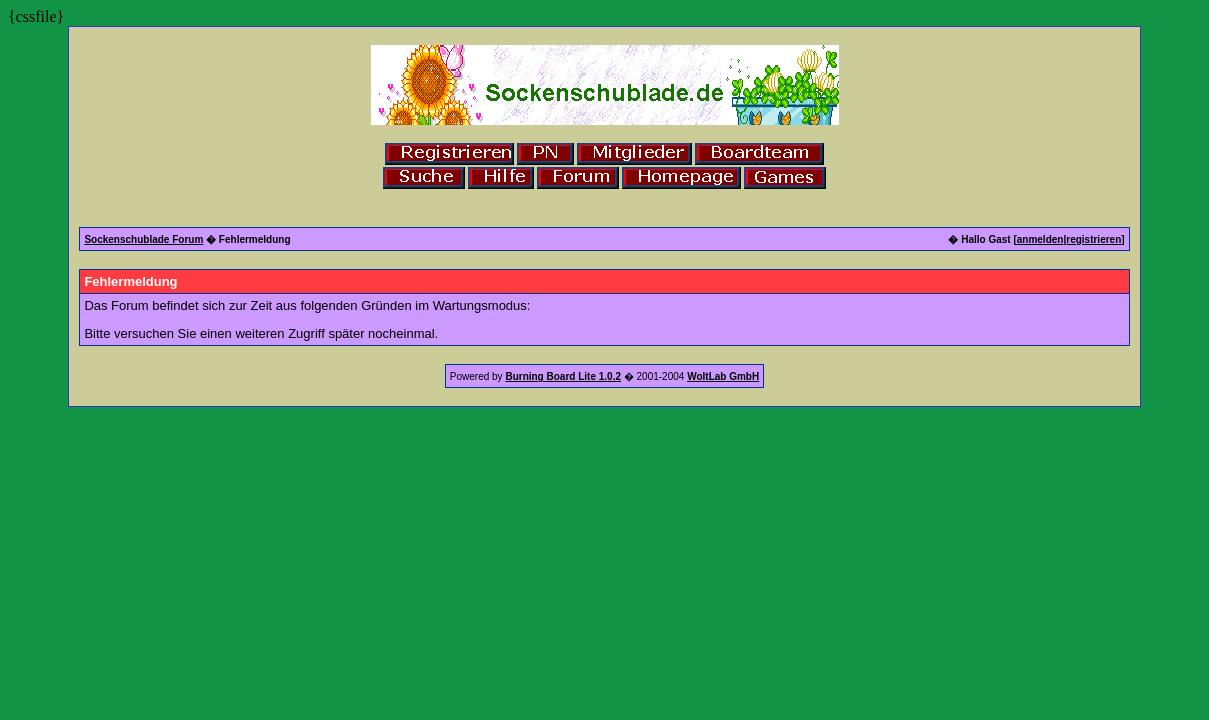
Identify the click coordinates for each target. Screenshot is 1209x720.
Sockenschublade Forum (143, 239)
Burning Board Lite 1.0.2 (563, 376)
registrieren (1093, 239)
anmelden (1040, 239)
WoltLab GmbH (723, 376)
